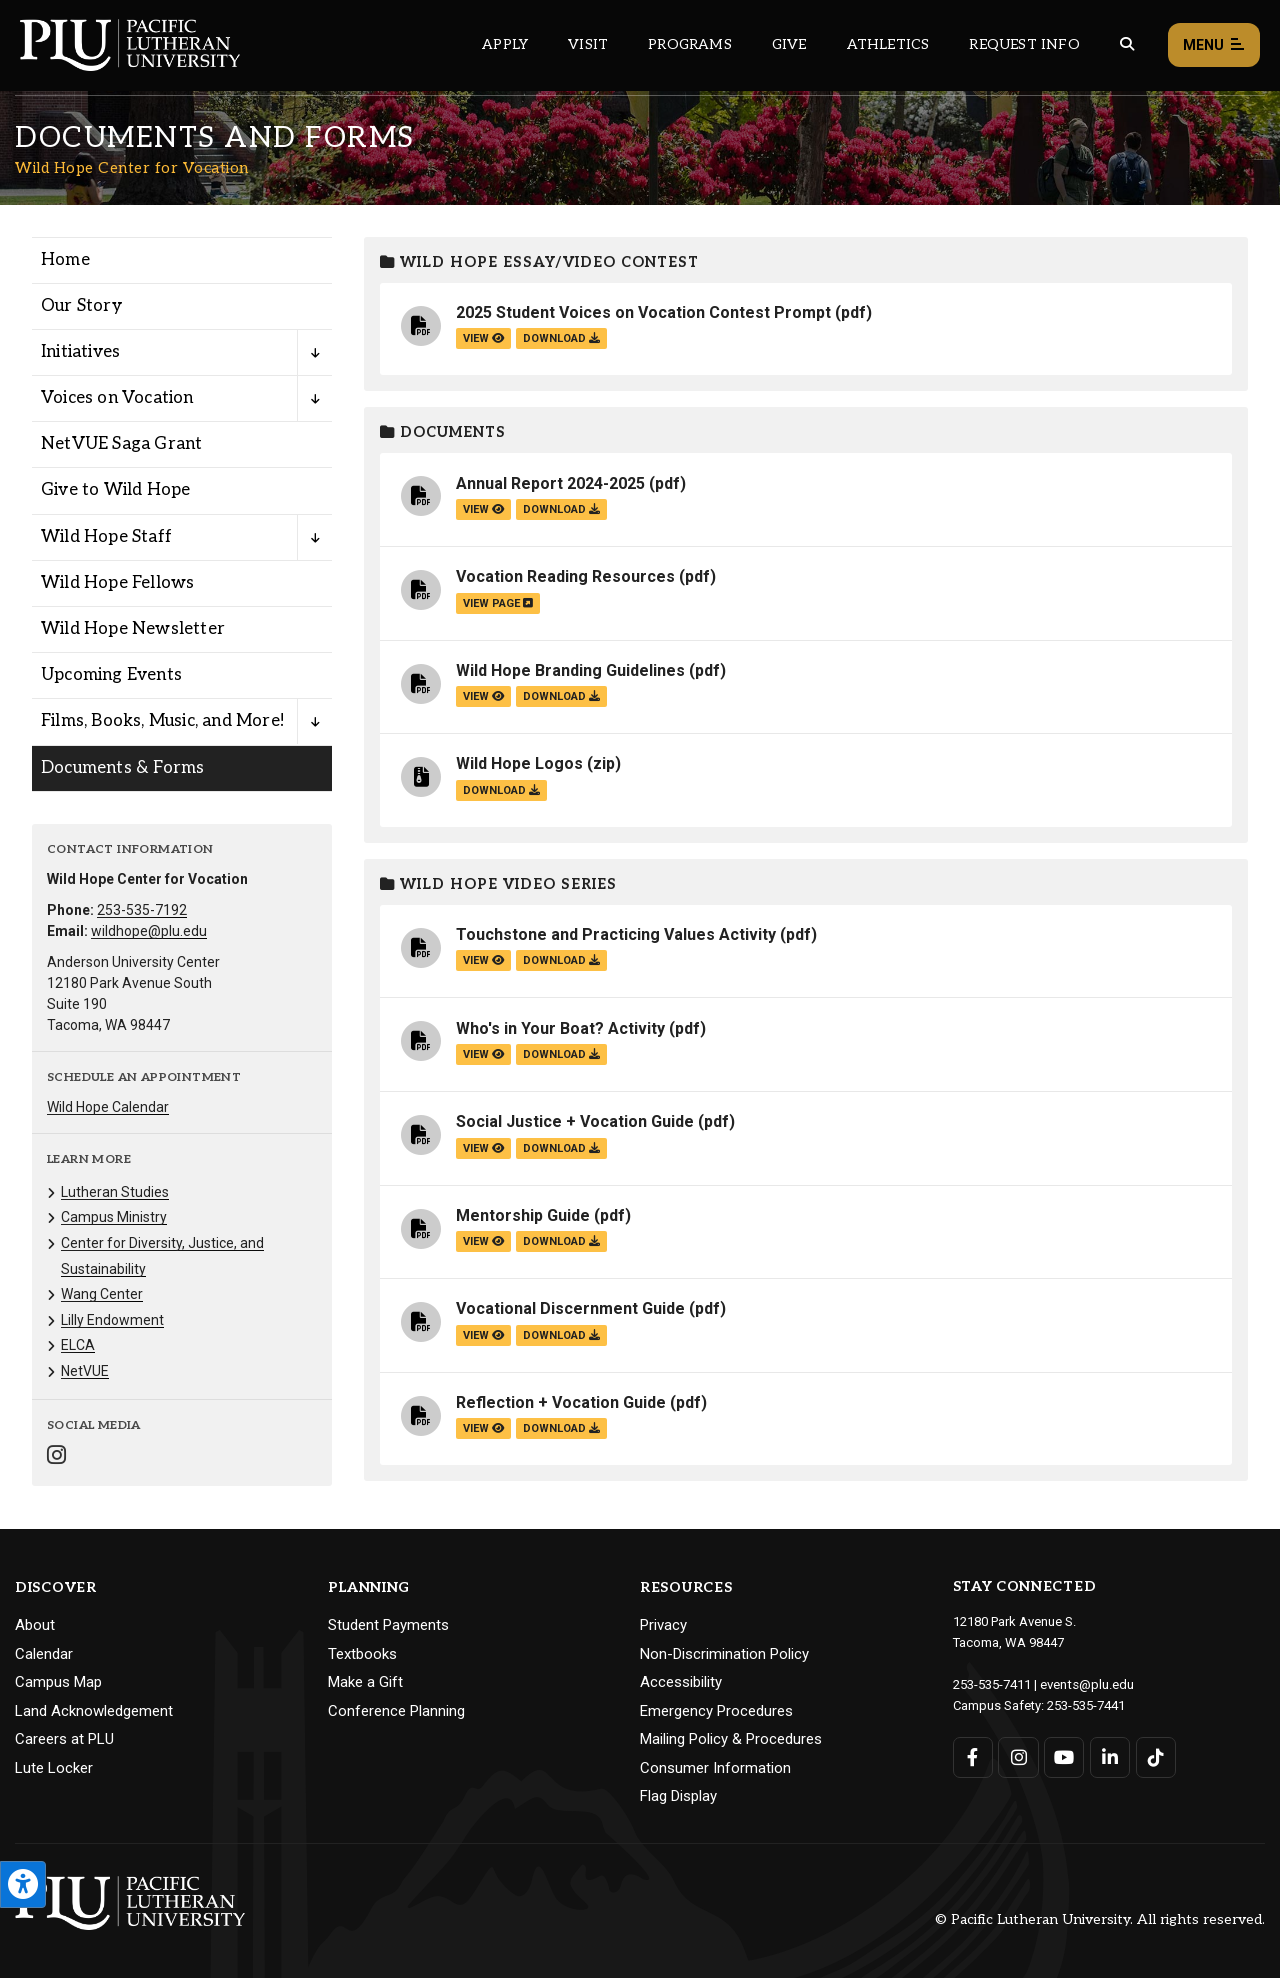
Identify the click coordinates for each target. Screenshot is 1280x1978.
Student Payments (388, 1625)
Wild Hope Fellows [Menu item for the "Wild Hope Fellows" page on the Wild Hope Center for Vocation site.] (117, 583)
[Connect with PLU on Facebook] (973, 1755)
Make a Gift (365, 1682)
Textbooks (362, 1654)
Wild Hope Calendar (108, 1107)
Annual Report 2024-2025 (550, 483)
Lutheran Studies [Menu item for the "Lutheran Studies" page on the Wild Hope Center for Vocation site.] (115, 1192)
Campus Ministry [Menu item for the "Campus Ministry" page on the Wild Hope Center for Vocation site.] (114, 1217)
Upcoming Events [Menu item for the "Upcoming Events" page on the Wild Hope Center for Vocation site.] (111, 675)
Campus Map (58, 1682)
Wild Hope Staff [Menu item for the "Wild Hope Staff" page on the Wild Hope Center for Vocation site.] (106, 537)
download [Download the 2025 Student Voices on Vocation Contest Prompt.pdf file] (561, 338)
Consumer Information (715, 1768)
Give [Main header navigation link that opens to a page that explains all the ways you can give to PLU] (789, 44)
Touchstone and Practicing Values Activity (616, 934)
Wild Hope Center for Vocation (132, 168)
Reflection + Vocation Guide (561, 1402)
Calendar (44, 1654)
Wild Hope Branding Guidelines (570, 670)
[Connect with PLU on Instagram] (1018, 1755)
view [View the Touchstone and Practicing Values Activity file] (483, 960)
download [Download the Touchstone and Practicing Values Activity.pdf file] (561, 960)
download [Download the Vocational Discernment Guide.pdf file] (561, 1335)
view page (498, 603)
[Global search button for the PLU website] (1127, 44)
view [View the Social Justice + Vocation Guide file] (483, 1148)
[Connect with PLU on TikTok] (1155, 1755)
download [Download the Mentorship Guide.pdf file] (561, 1241)
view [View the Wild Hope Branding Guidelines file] (483, 696)
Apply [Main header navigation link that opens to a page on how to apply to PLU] (505, 44)
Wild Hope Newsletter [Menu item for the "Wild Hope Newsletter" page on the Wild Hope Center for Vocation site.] (133, 629)
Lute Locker (54, 1768)
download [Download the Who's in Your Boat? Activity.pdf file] (561, 1054)
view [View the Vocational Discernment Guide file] (483, 1335)
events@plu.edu (1086, 1683)
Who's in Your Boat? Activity (560, 1028)
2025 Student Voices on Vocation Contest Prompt (643, 312)
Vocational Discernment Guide (570, 1308)
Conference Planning (396, 1711)
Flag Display (678, 1796)
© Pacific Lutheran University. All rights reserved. (1100, 1919)
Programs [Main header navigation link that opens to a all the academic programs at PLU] (690, 44)
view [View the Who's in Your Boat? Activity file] (483, 1054)
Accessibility (681, 1682)
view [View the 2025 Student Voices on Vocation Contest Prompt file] (483, 338)
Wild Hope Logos (519, 763)
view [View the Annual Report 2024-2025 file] (483, 509)
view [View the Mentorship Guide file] (483, 1241)
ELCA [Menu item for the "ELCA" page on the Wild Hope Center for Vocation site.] (78, 1345)
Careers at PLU (64, 1739)
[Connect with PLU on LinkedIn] (1109, 1755)
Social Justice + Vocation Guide (575, 1121)
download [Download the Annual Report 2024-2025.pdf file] (561, 509)
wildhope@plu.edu (149, 931)
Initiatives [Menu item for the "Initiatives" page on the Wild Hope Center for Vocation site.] (80, 352)
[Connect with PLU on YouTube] (1064, 1755)
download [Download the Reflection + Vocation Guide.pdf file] (561, 1428)
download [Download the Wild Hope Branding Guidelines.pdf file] (561, 696)
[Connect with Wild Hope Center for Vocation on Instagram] (56, 1457)
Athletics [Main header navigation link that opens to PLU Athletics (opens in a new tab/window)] (888, 44)
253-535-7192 (142, 910)
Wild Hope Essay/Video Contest (539, 262)
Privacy (663, 1625)
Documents (443, 432)
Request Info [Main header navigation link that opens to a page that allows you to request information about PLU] (1024, 44)
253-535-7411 (992, 1683)
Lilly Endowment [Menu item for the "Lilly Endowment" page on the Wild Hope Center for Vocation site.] (112, 1320)
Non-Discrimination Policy (724, 1654)
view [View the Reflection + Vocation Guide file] (483, 1428)
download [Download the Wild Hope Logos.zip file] (501, 790)
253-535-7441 (1086, 1703)
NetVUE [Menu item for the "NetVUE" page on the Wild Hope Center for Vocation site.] (85, 1371)
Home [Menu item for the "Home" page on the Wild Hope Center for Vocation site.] (65, 260)
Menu (1214, 45)
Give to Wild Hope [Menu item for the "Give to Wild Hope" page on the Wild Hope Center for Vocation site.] (115, 490)
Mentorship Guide (523, 1215)
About (35, 1625)
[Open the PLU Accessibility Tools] (23, 1884)
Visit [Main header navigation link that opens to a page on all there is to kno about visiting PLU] (588, 44)
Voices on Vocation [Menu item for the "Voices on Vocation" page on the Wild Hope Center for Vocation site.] (117, 398)
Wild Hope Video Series (498, 884)
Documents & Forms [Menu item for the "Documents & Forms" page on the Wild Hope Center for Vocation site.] (122, 768)
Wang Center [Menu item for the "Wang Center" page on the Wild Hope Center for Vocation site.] (102, 1294)
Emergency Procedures (716, 1711)
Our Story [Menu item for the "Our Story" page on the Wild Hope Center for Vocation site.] (81, 306)
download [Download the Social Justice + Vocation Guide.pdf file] (561, 1148)
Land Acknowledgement (94, 1711)
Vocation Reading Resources (565, 576)
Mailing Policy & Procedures (731, 1739)
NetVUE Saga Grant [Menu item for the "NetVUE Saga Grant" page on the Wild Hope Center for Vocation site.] (121, 444)
